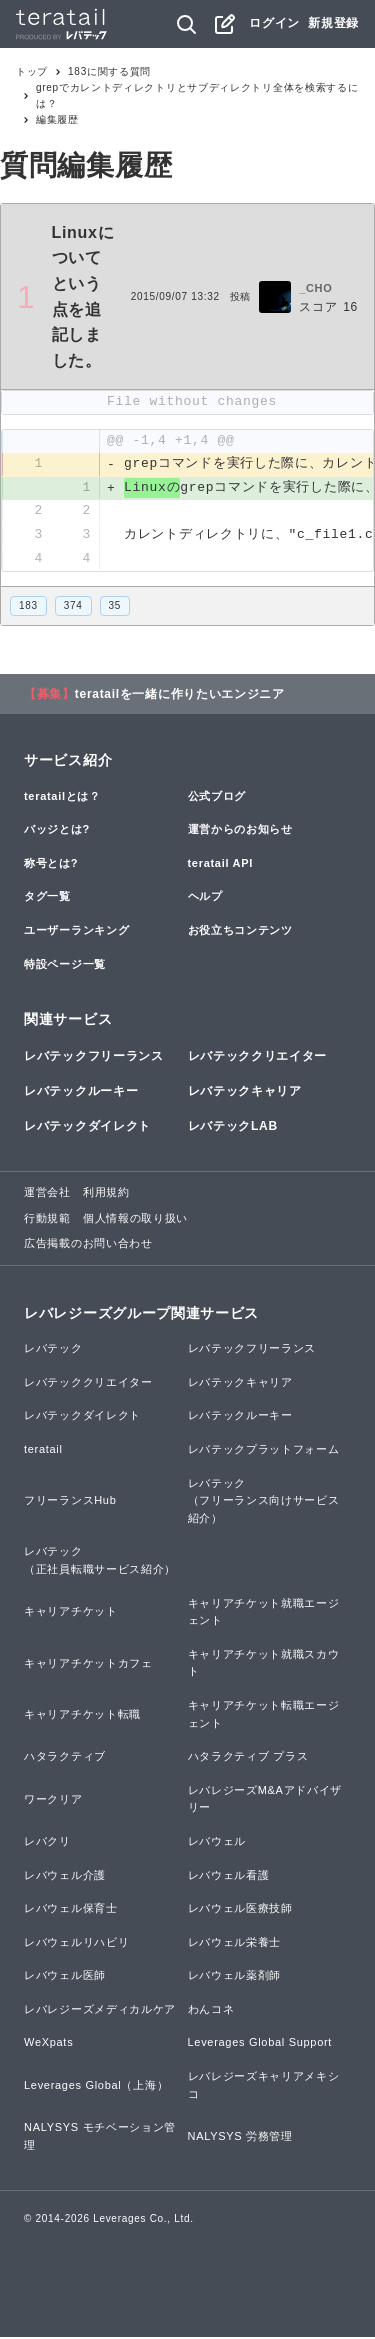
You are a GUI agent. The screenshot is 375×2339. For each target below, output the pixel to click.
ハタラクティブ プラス (248, 1757)
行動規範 (47, 1219)
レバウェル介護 (65, 1876)
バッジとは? (57, 830)
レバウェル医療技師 (240, 1909)
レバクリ (47, 1842)
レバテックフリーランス (94, 1057)
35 (115, 606)
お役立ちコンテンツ (240, 931)
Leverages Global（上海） (96, 2086)
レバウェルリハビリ (76, 1943)
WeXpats (48, 2044)
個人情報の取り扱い (135, 1219)
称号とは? (51, 864)
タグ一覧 (47, 898)
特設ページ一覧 (65, 965)
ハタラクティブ (65, 1757)
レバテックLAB (233, 1127)
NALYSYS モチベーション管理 (100, 2138)
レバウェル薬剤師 (235, 1977)
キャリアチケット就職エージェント (264, 1613)
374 (73, 606)
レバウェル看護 (229, 1876)
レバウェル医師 (65, 1977)
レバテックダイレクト (87, 1127)
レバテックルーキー (81, 1092)
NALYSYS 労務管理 (240, 2137)
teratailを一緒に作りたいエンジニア (180, 695)
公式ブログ (217, 797)
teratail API (220, 864)
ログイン (274, 23)
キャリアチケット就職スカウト (264, 1664)
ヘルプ (205, 898)
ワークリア (53, 1800)
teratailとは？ (62, 797)
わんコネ (211, 2010)
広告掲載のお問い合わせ (88, 1245)
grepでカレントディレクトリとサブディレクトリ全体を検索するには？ (197, 95)
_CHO (315, 288)
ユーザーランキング (76, 931)
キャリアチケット (71, 1613)
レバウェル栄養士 (235, 1943)
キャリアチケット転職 (82, 1715)
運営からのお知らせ (240, 830)
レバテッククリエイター (258, 1057)
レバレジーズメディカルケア (100, 2010)
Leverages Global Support (260, 2044)
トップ (32, 71)
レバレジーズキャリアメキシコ (264, 2086)
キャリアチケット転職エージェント (264, 1715)
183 (28, 606)
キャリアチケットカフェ (88, 1664)
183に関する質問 (109, 71)
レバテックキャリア (245, 1092)
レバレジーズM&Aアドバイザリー (265, 1800)
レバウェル (217, 1842)
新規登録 (333, 23)
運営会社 (47, 1193)
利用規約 (106, 1193)
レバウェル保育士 (71, 1909)
